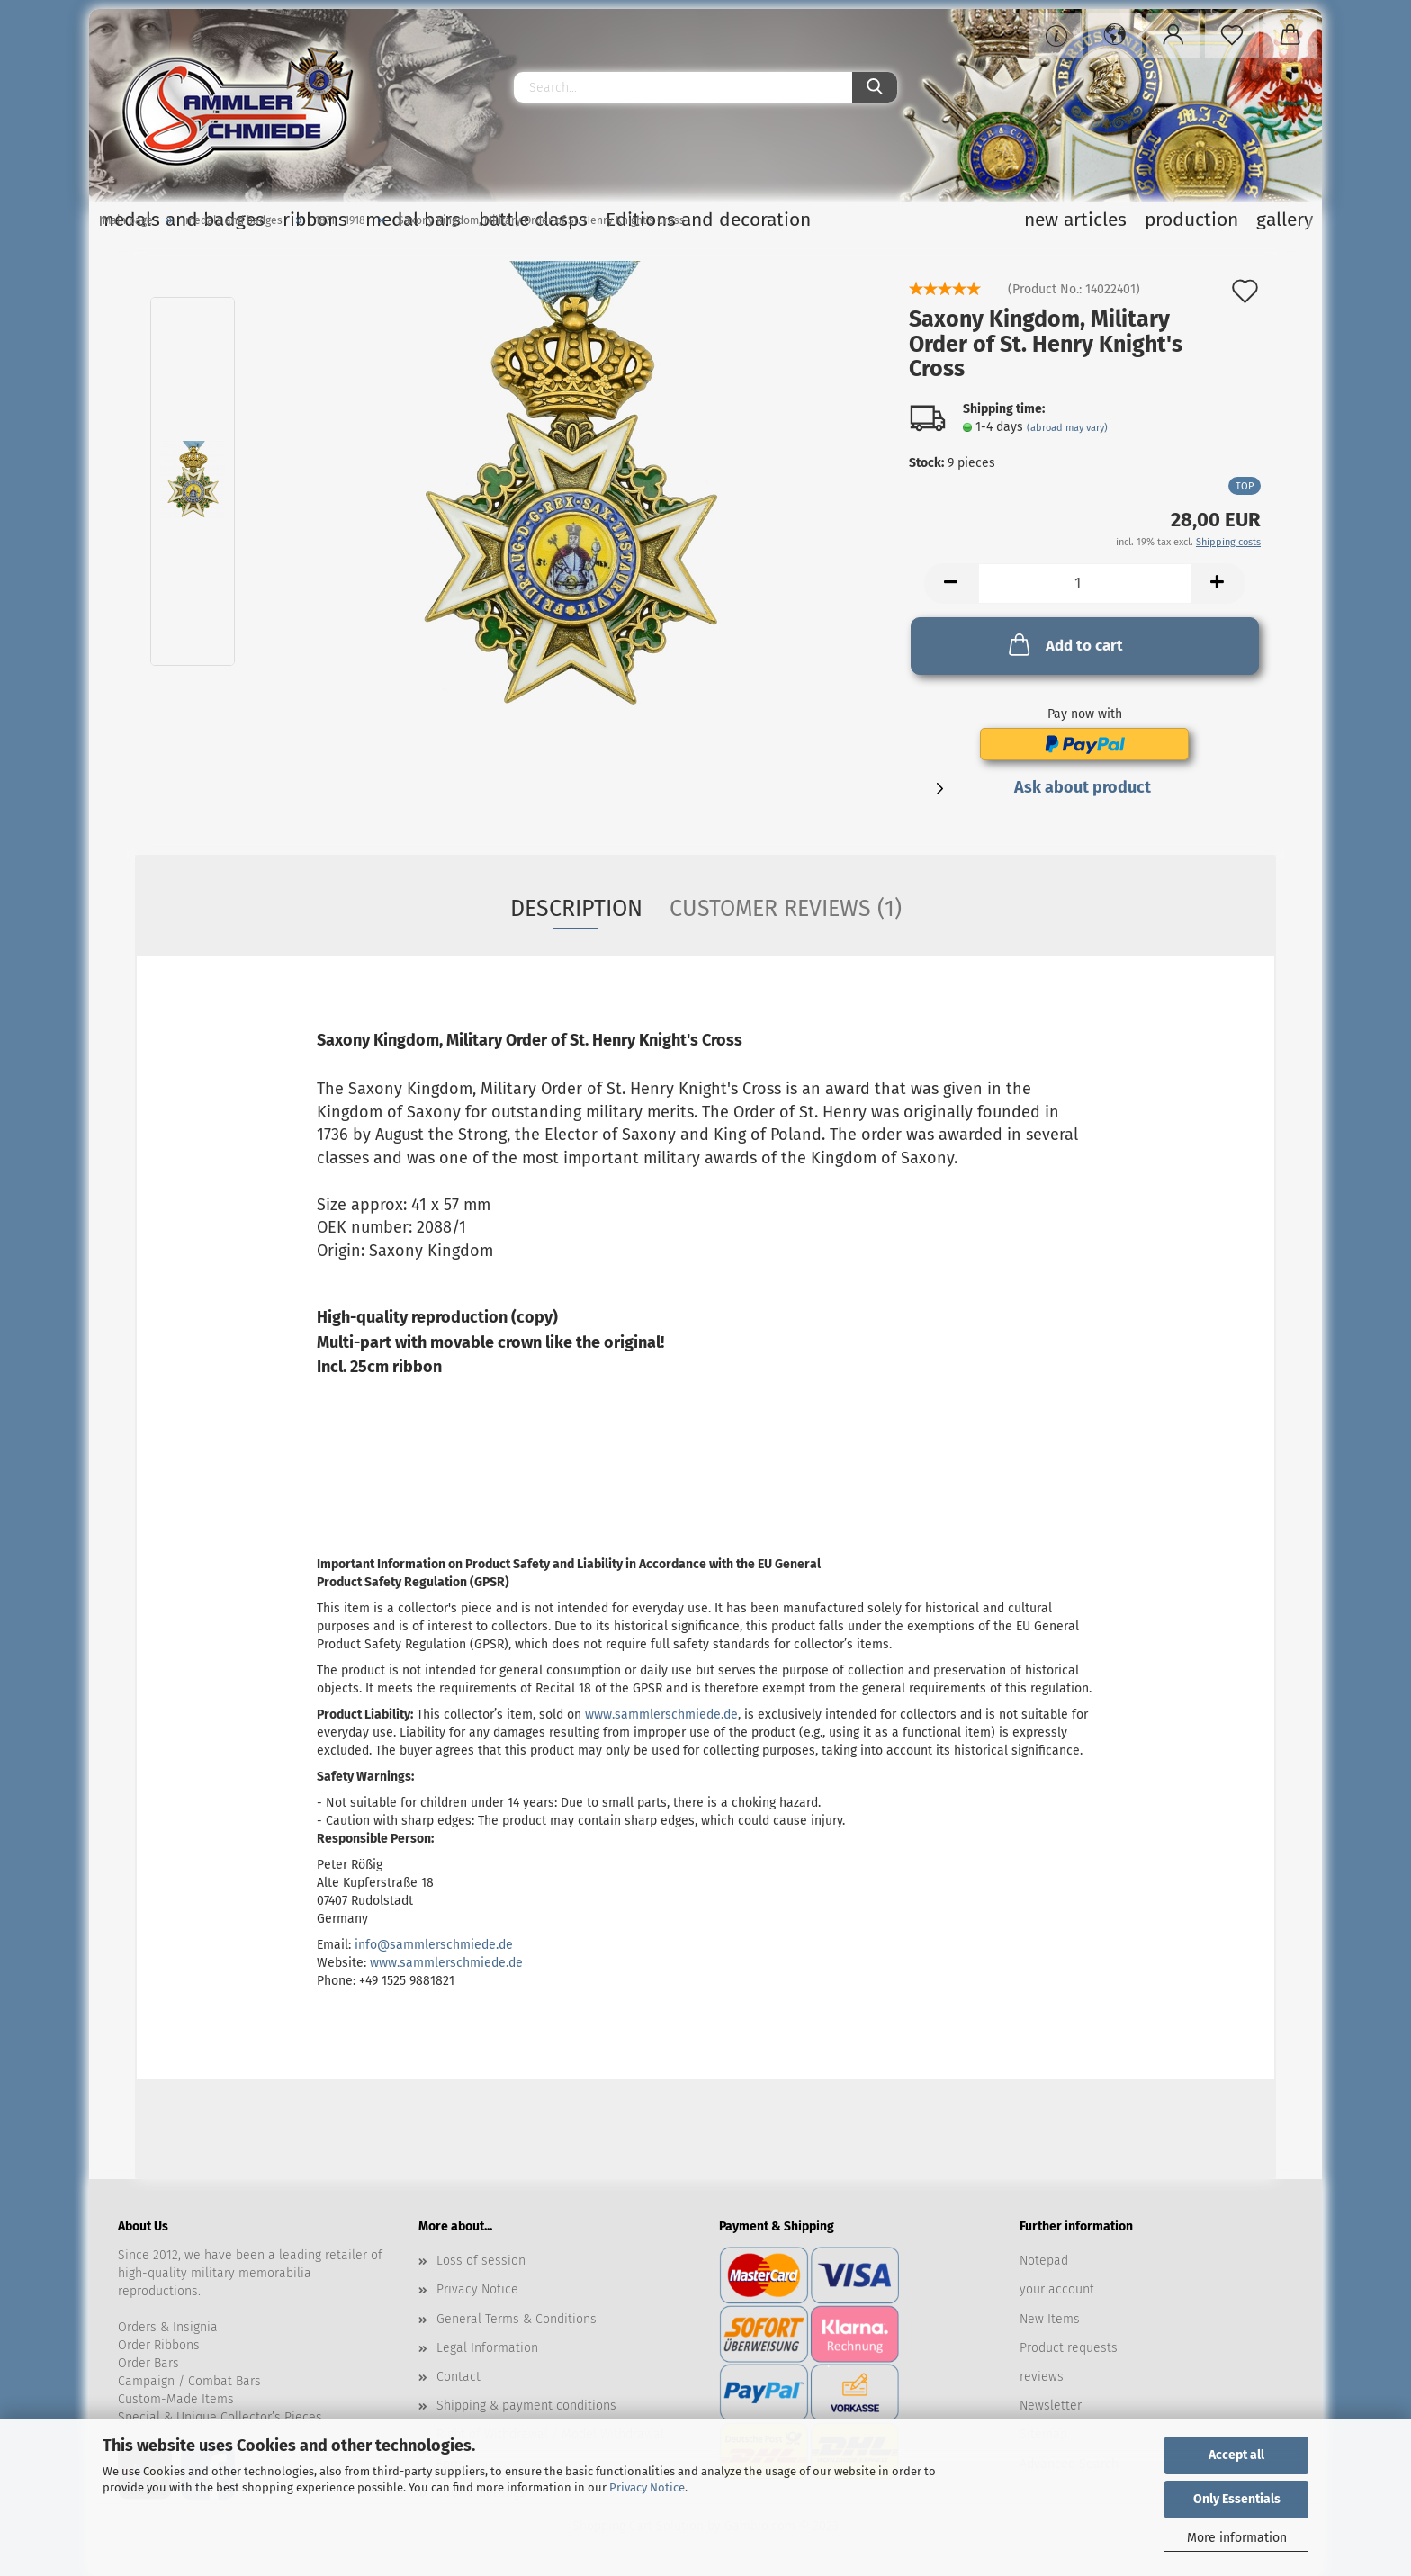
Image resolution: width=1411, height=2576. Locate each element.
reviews (1042, 2376)
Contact (458, 2376)
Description (576, 908)
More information (1237, 2537)
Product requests (1069, 2348)
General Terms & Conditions (516, 2319)
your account (1057, 2289)
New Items (1050, 2319)
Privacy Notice (647, 2487)
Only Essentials (1237, 2499)
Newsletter (1051, 2405)
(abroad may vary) (1067, 428)
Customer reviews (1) (786, 908)
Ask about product (1082, 787)
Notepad (1044, 2260)
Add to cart (1064, 644)
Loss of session (481, 2260)
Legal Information (487, 2348)
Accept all (1236, 2455)
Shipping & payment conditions (526, 2405)
